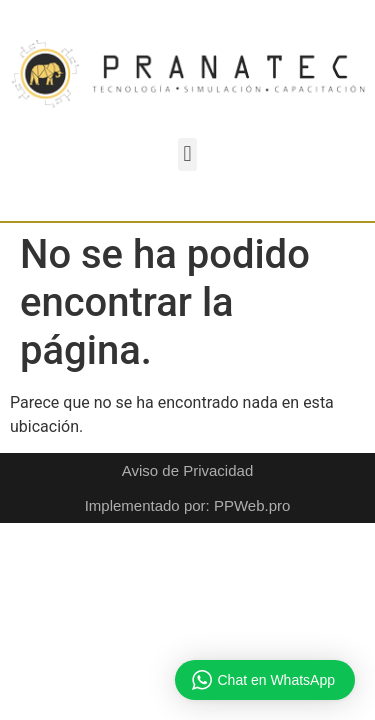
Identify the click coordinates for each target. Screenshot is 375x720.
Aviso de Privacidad (187, 470)
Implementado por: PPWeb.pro (188, 505)
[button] (187, 154)
